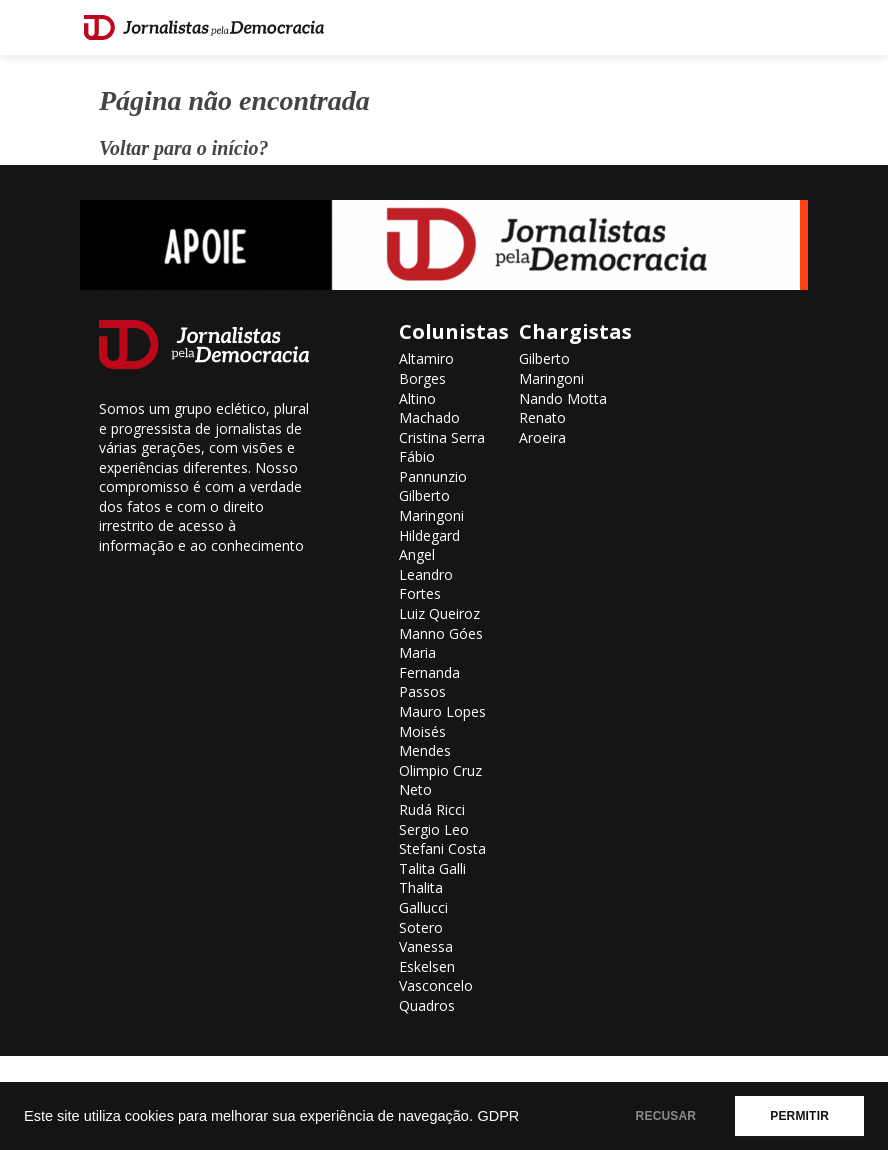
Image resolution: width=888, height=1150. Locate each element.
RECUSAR (666, 1116)
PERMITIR (799, 1116)
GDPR (498, 1116)
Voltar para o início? (183, 148)
